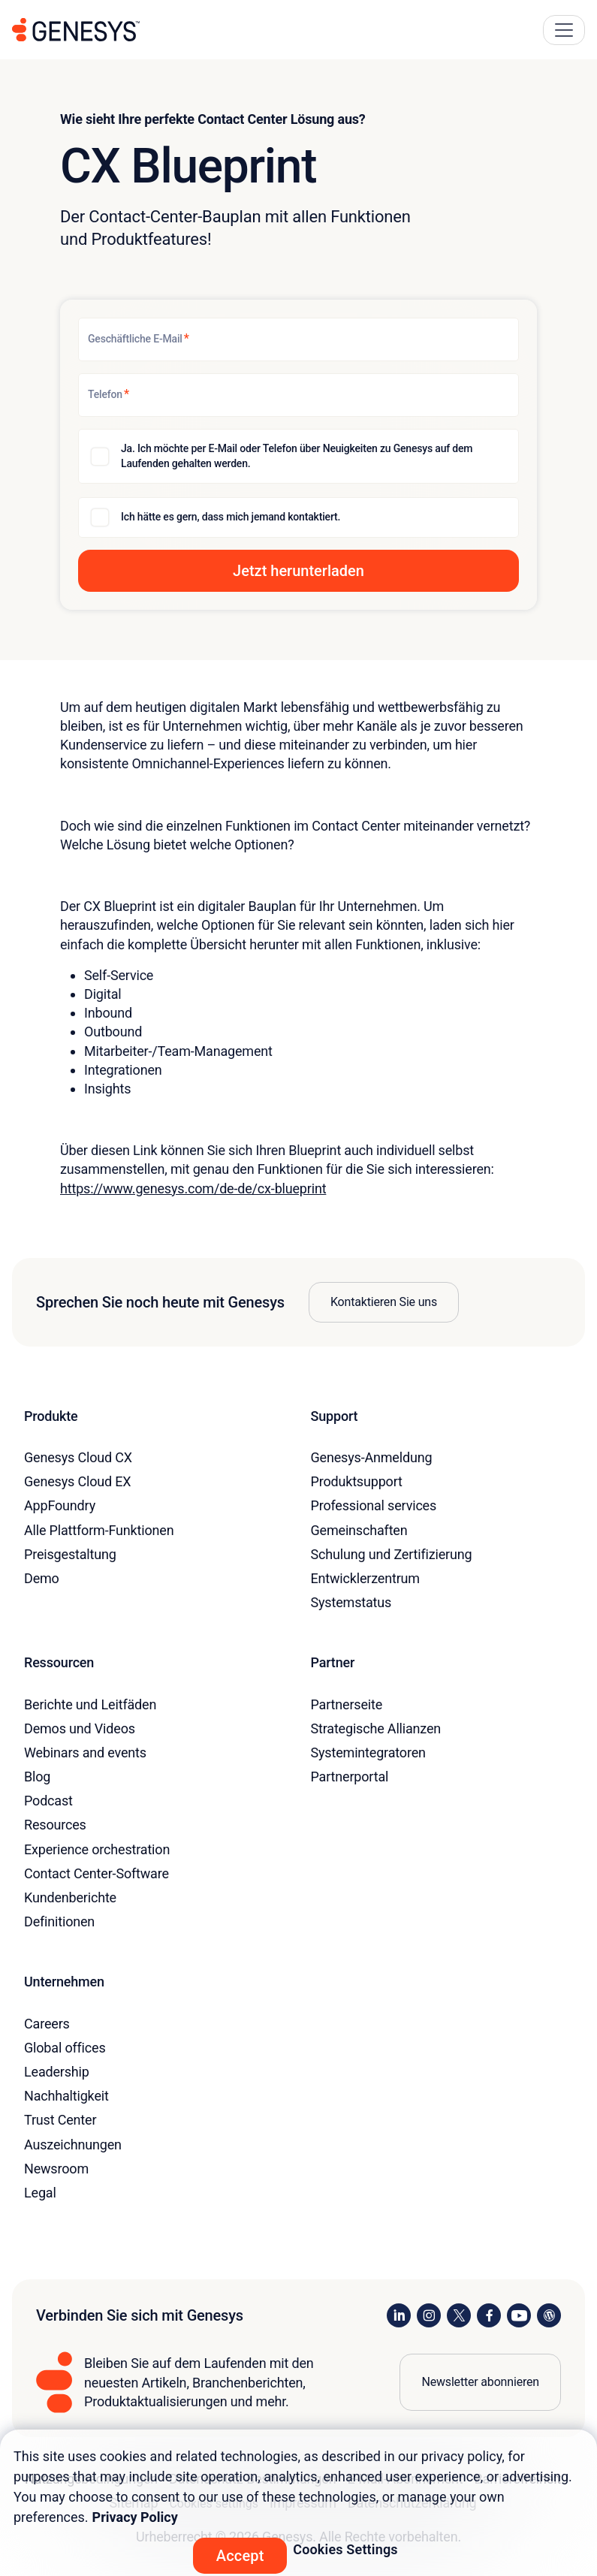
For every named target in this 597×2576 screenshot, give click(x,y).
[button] (298, 571)
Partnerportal (350, 1776)
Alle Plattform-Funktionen (98, 1530)
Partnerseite (347, 1704)
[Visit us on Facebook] (489, 2315)
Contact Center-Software (96, 1873)
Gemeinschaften (359, 1530)
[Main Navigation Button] (564, 30)
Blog (37, 1776)
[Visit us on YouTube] (519, 2315)
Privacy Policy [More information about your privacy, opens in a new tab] (135, 2517)
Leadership (56, 2072)
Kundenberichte (70, 1897)
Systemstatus (351, 1602)
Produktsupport (357, 1481)
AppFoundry (59, 1505)
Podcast (48, 1800)
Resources (55, 1824)
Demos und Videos (79, 1728)
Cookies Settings (345, 2549)
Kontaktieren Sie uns (383, 1302)
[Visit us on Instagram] (429, 2315)
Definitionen (59, 1921)
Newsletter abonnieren (480, 2382)
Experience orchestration (97, 1849)
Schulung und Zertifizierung (391, 1554)
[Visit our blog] (549, 2315)
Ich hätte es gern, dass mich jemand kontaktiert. (230, 517)
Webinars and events (85, 1752)
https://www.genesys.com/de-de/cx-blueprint (193, 1188)
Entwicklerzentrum (365, 1578)
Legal (40, 2192)
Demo (41, 1578)
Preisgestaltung (70, 1554)
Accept (240, 2556)
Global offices (65, 2048)
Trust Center (60, 2120)
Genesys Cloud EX (77, 1481)
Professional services (374, 1505)
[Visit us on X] (459, 2315)
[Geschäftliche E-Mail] (298, 339)
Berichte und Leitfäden (90, 1704)
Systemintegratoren (368, 1752)
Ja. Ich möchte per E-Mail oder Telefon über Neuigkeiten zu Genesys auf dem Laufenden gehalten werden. (296, 455)
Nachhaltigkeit (66, 2096)
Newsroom (56, 2168)
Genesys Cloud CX (78, 1457)
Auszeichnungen (73, 2144)
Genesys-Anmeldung (372, 1457)
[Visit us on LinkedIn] (399, 2315)
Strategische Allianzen (376, 1728)
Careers (47, 2024)
